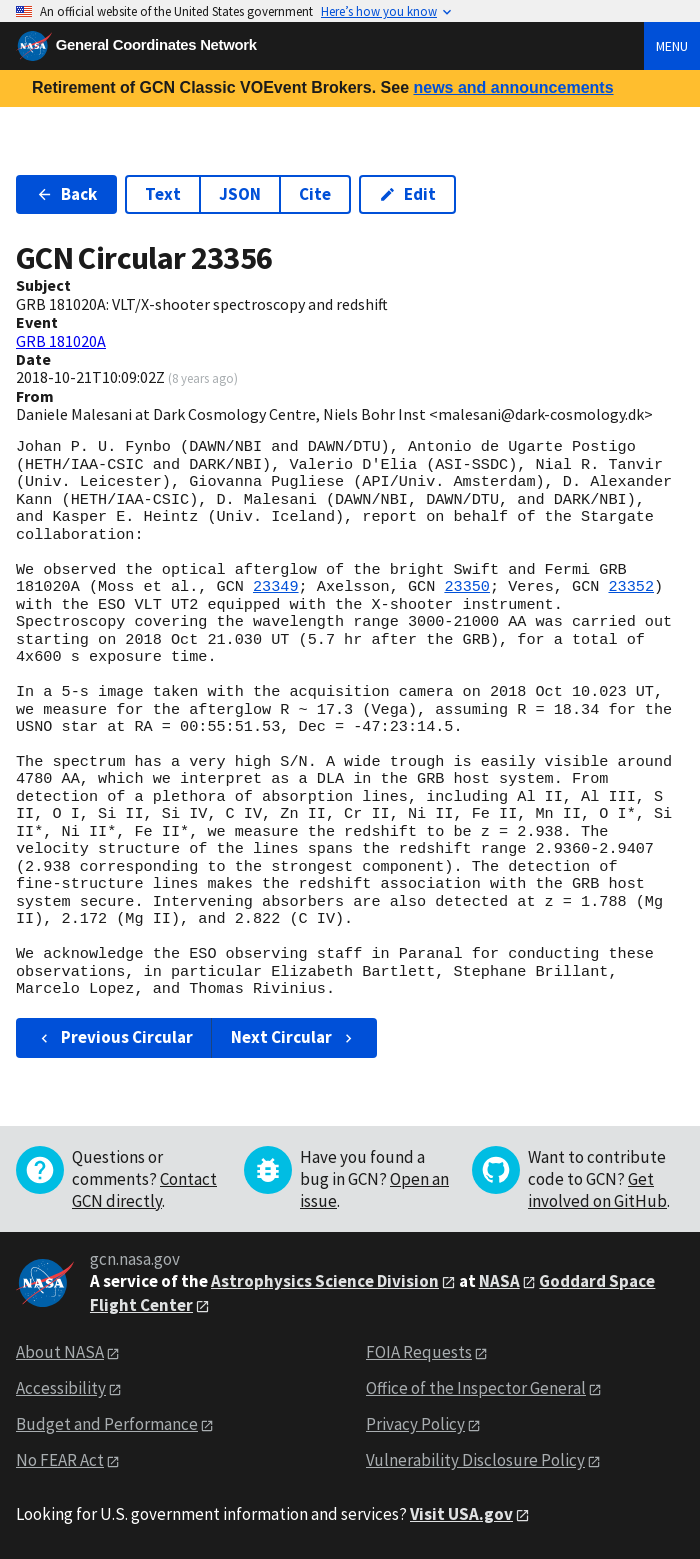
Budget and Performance (107, 1424)
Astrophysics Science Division (325, 1281)
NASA (499, 1281)
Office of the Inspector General (476, 1388)
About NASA (60, 1352)
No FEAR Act (60, 1460)
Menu (672, 46)
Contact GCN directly (144, 1190)
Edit (407, 194)
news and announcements (513, 87)
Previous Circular (114, 1037)
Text (163, 194)
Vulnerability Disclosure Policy (475, 1460)
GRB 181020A (61, 341)
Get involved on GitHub (597, 1190)
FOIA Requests (419, 1352)
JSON (240, 194)
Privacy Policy (415, 1424)
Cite (315, 194)
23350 (467, 587)
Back (66, 194)
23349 (276, 587)
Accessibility (61, 1388)
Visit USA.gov (461, 1514)
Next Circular (294, 1037)
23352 (631, 587)
